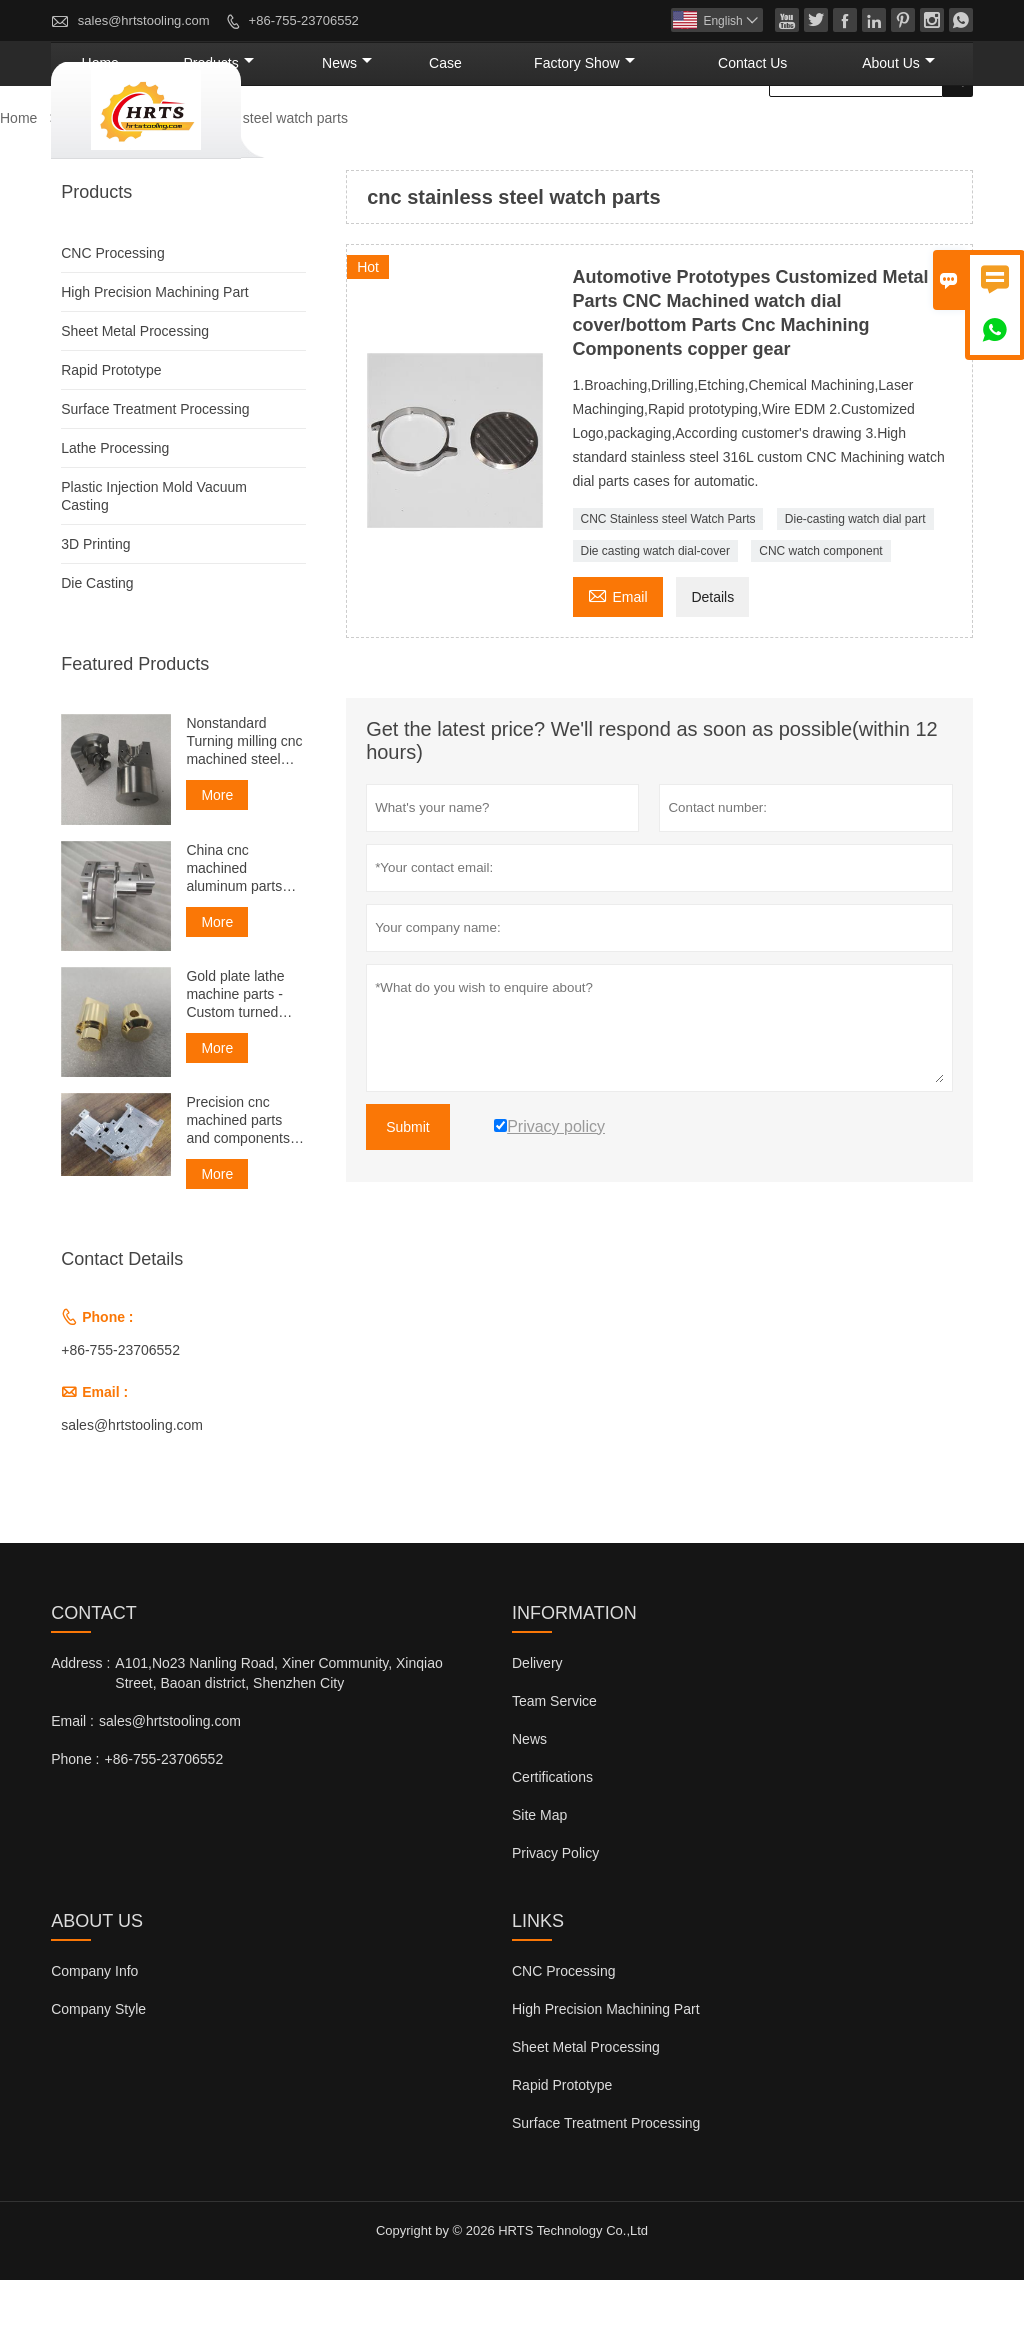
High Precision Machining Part (155, 364)
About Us (916, 135)
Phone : (75, 1831)
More (217, 867)
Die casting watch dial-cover (655, 623)
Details (712, 669)
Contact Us (804, 135)
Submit (408, 1199)
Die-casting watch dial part (855, 591)
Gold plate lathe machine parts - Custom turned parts (235, 1066)
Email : (72, 1793)
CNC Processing (112, 325)
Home (307, 135)
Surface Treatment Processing (155, 481)
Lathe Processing (115, 520)
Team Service (554, 1773)
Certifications (552, 1849)
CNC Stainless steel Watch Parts (668, 591)
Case (570, 135)
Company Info (94, 2043)
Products (398, 135)
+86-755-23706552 (304, 20)
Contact (94, 1685)
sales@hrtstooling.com (144, 20)
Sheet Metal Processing (135, 403)
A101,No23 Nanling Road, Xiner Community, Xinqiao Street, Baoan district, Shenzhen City (278, 1745)
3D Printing (95, 616)
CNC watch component (820, 623)
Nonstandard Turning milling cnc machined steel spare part (244, 813)
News (496, 135)
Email (618, 666)
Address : (80, 1735)
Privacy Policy (555, 1925)
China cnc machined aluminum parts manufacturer (234, 940)
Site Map (539, 1887)
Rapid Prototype (111, 442)
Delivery (537, 1735)
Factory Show (676, 135)
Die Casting (97, 655)
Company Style (98, 2081)
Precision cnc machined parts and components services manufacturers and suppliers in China (244, 1192)
